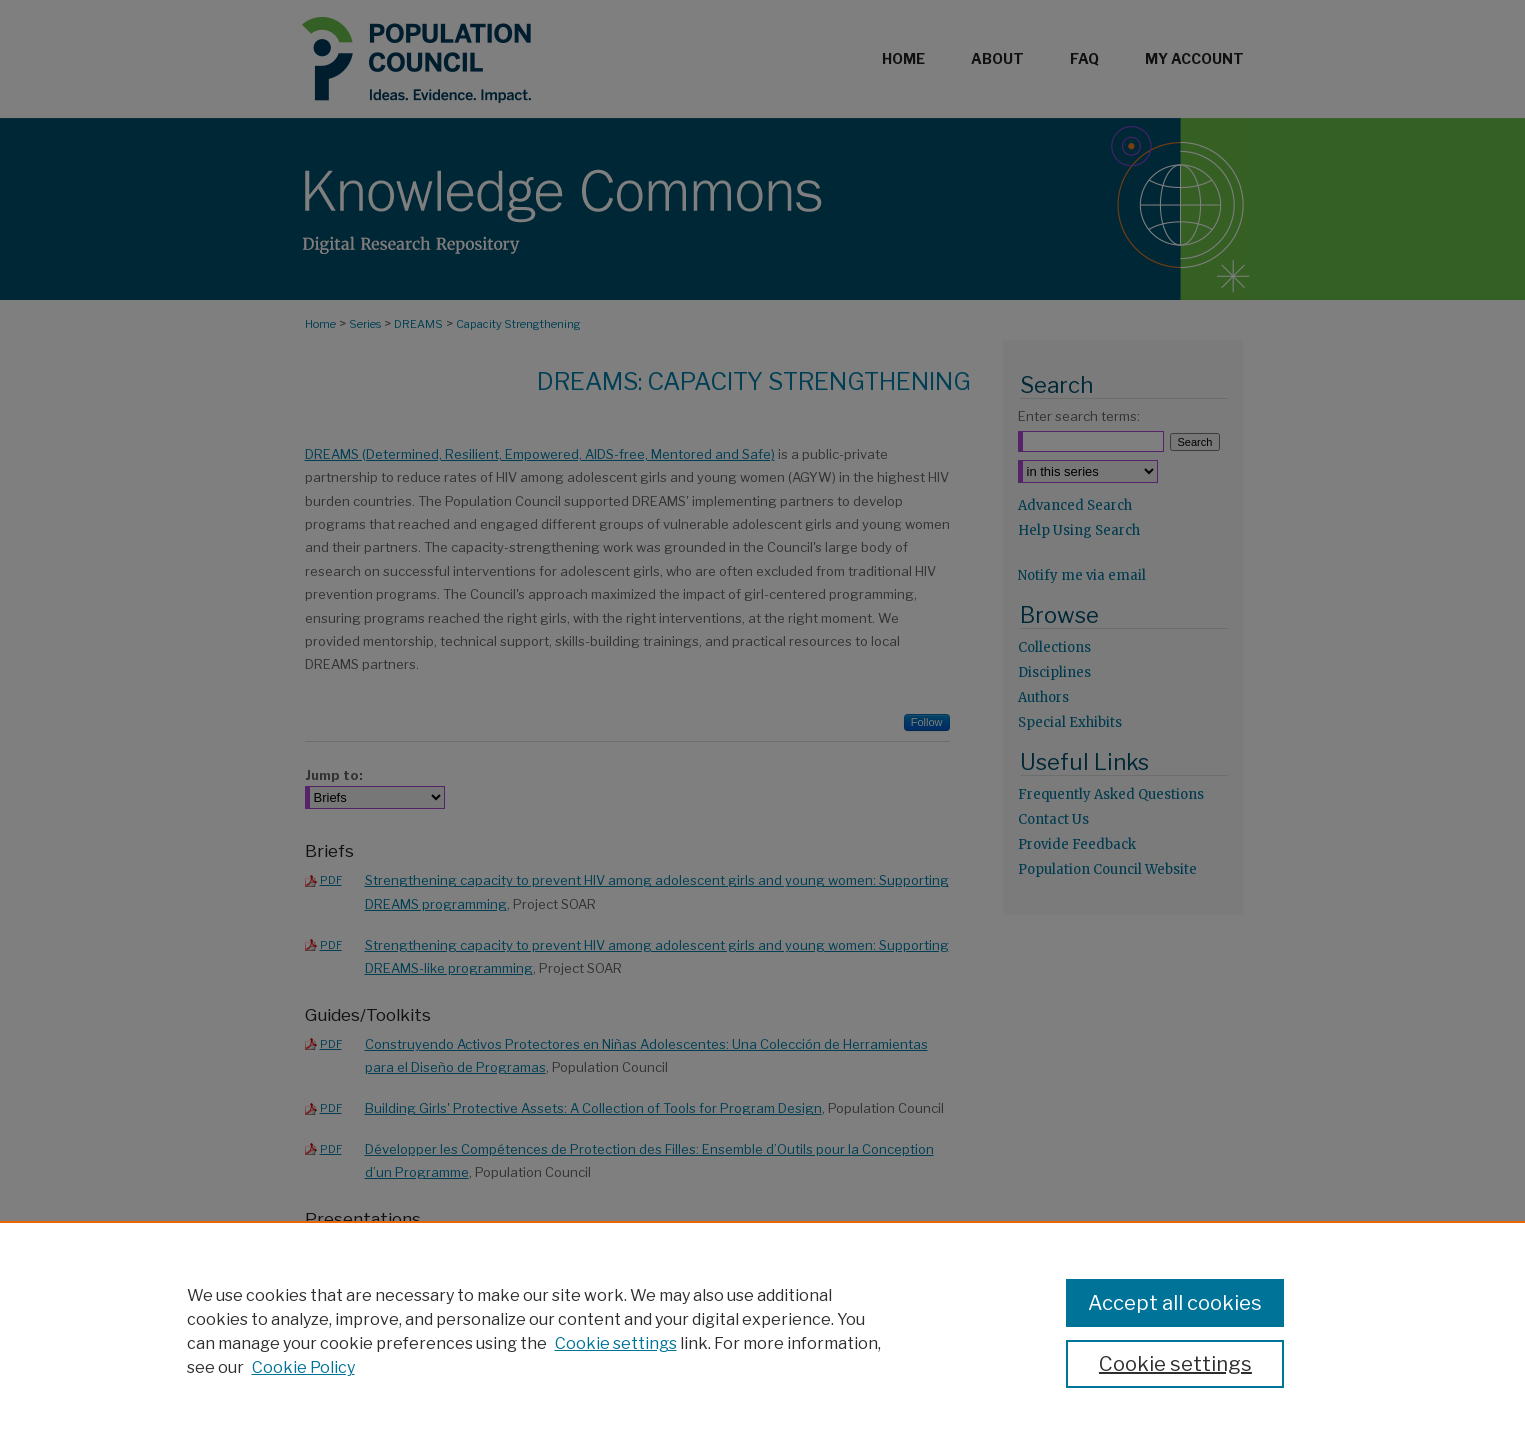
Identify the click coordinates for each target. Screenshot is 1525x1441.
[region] (762, 1331)
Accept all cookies (1175, 1303)
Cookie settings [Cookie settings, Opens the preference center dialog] (1175, 1364)
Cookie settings (616, 1343)
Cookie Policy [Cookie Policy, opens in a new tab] (303, 1367)
